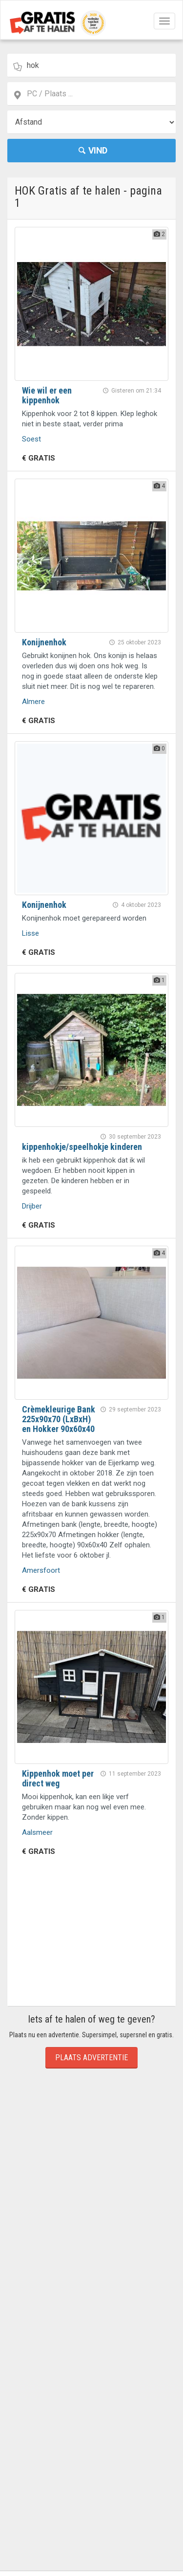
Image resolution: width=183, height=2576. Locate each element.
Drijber (32, 1206)
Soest (31, 439)
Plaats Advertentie (91, 2057)
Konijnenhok (44, 642)
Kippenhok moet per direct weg (58, 1778)
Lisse (30, 933)
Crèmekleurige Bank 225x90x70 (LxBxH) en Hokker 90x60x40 (58, 1419)
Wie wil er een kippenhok (47, 395)
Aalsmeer (37, 1832)
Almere (33, 701)
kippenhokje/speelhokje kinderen (82, 1147)
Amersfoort (41, 1570)
